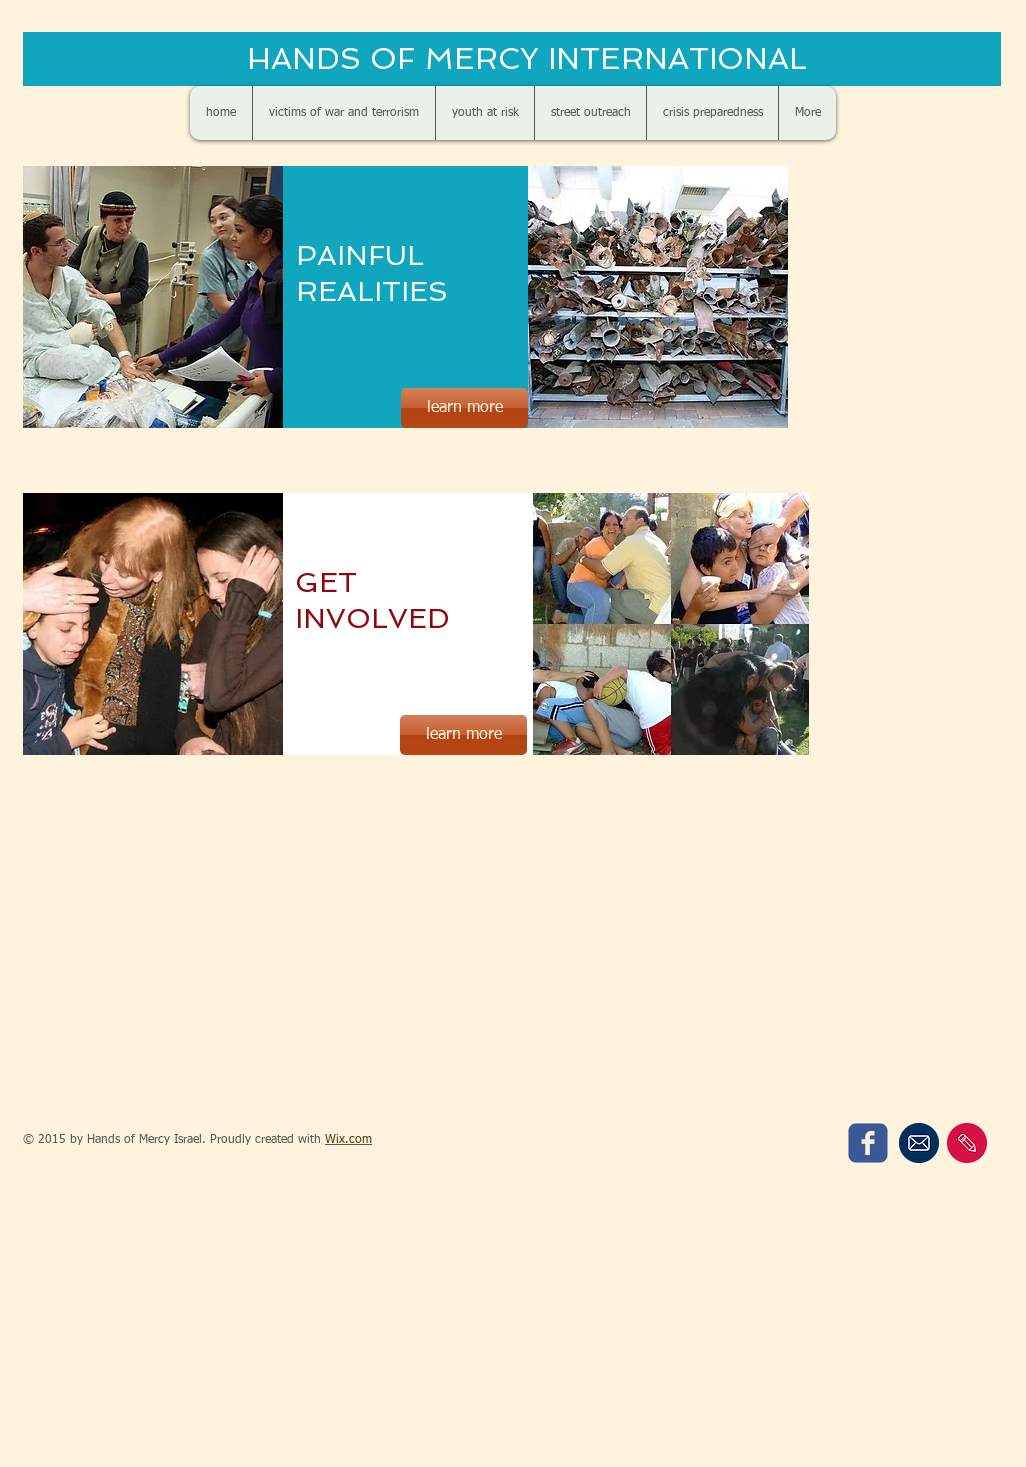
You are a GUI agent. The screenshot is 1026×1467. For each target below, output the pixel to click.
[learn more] (464, 408)
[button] (658, 297)
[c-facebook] (868, 1143)
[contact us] (967, 1143)
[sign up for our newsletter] (918, 1143)
